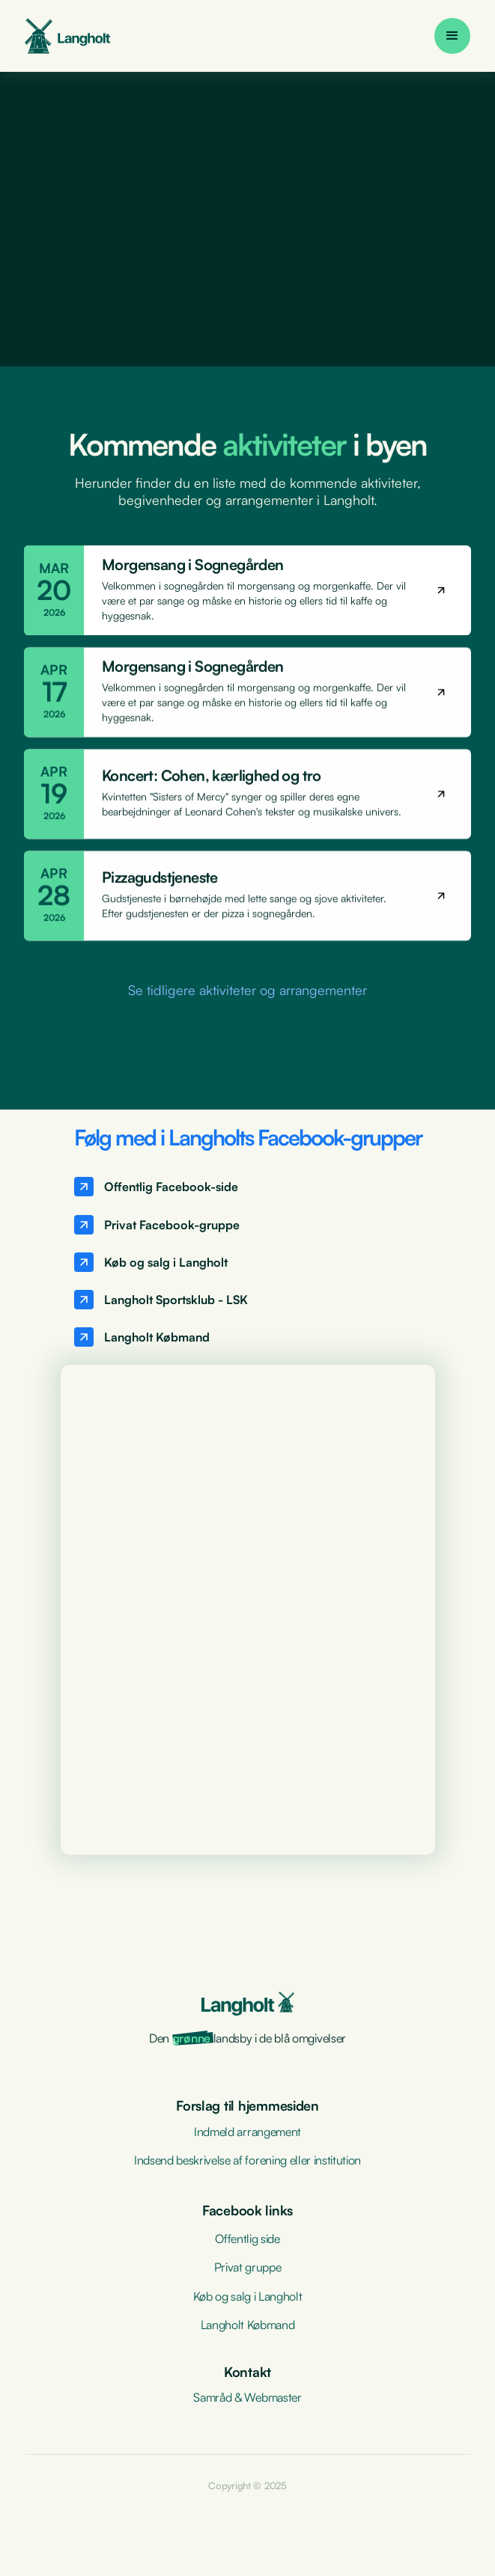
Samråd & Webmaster (247, 2397)
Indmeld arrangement (247, 2131)
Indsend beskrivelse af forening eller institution (247, 2160)
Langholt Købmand (248, 2324)
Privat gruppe (248, 2267)
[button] (452, 36)
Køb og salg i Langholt (248, 2296)
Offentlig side (247, 2238)
